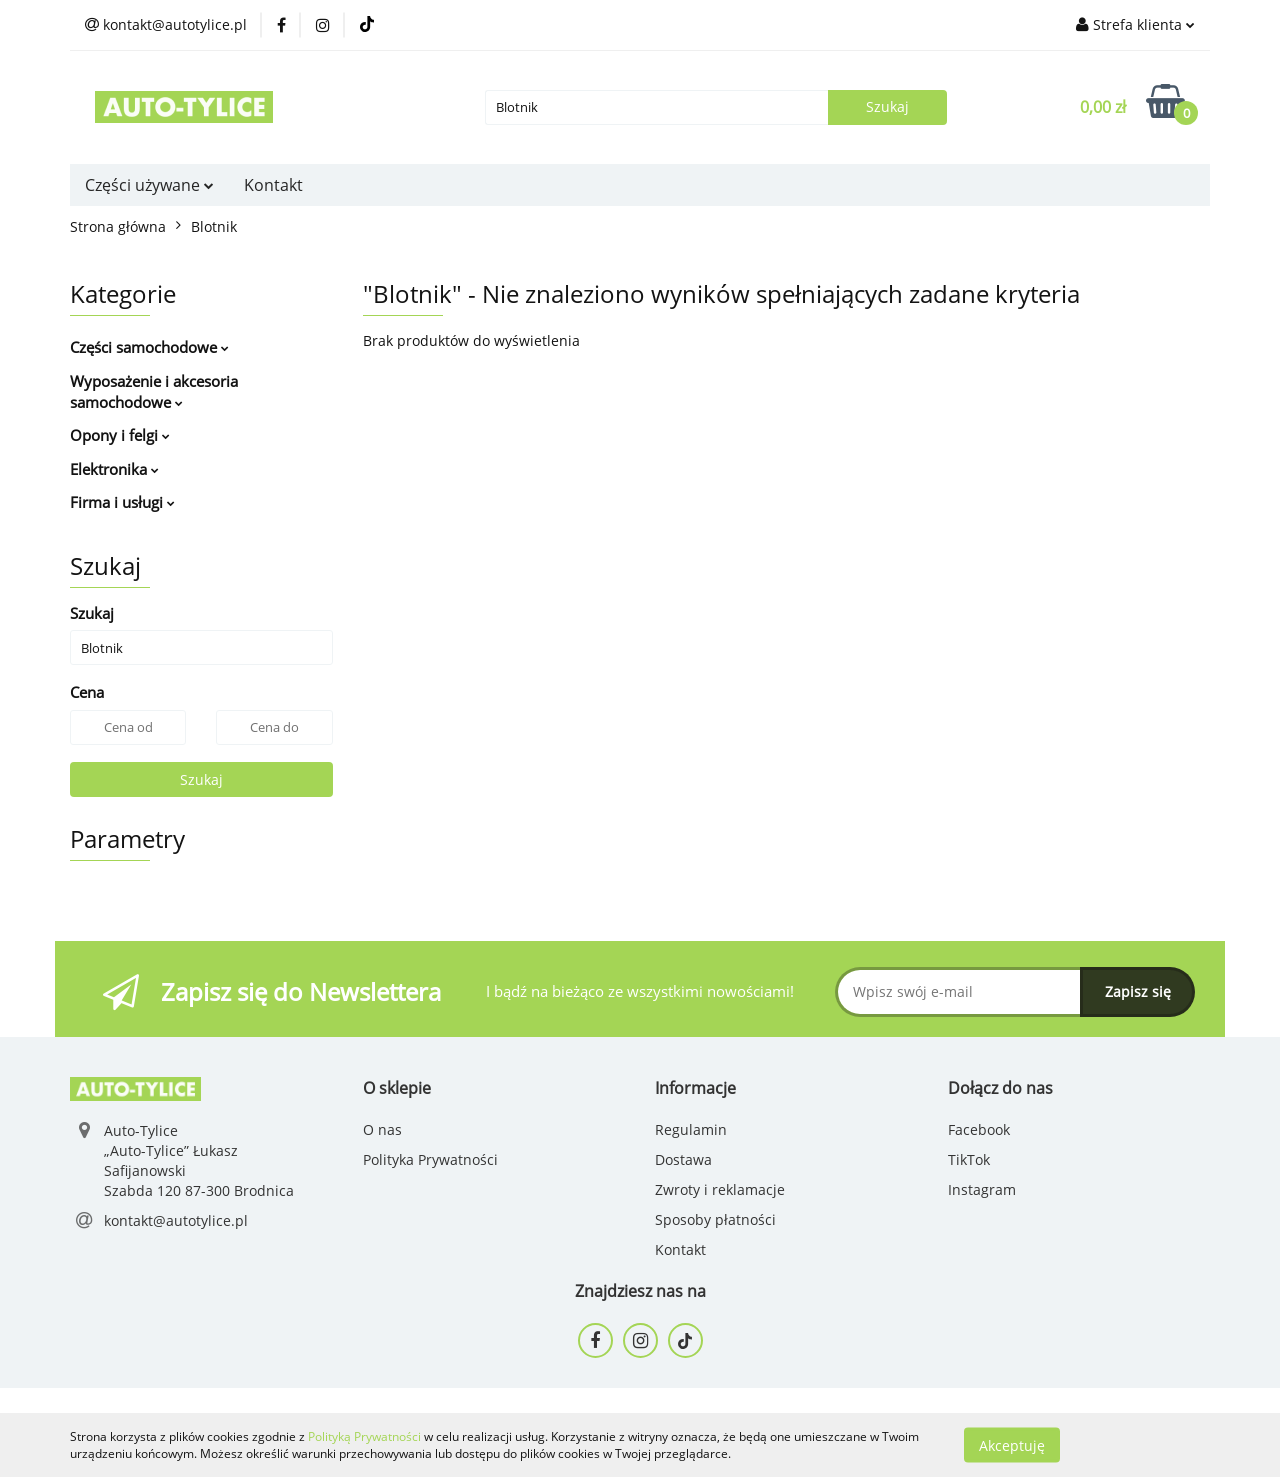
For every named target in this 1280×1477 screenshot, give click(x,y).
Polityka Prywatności (430, 1159)
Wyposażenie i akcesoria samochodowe (154, 391)
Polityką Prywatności (364, 1436)
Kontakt (273, 185)
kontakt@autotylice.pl (176, 1220)
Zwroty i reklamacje (720, 1189)
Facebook (979, 1129)
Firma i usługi (122, 502)
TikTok (969, 1159)
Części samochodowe (149, 347)
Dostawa (683, 1159)
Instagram (982, 1189)
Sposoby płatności (715, 1219)
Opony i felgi (120, 435)
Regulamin (691, 1129)
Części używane (149, 185)
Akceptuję (1012, 1444)
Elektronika (114, 469)
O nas (382, 1129)
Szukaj (201, 779)
